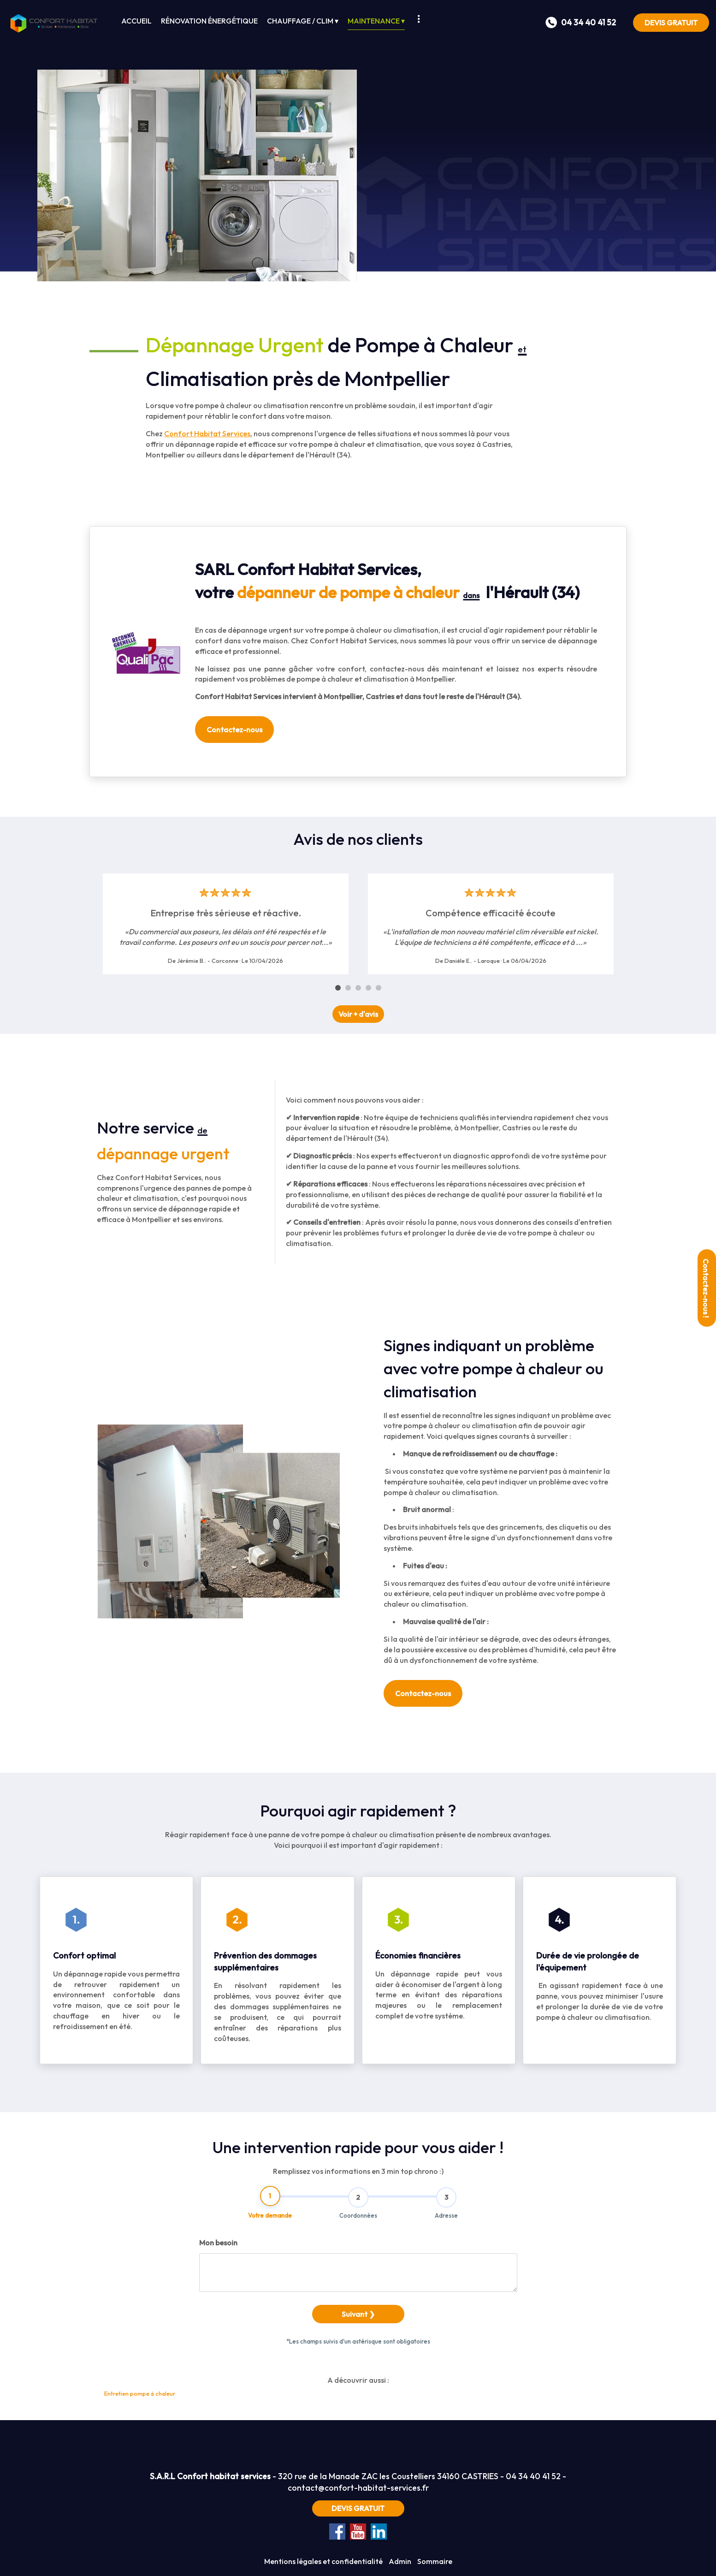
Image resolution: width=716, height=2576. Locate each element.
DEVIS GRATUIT (671, 22)
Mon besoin (218, 2284)
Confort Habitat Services (207, 433)
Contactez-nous (234, 729)
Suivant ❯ (358, 2356)
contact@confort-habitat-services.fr (358, 2487)
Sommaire (434, 2561)
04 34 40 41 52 (533, 2476)
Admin (400, 2561)
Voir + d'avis (358, 1014)
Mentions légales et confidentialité (323, 2561)
